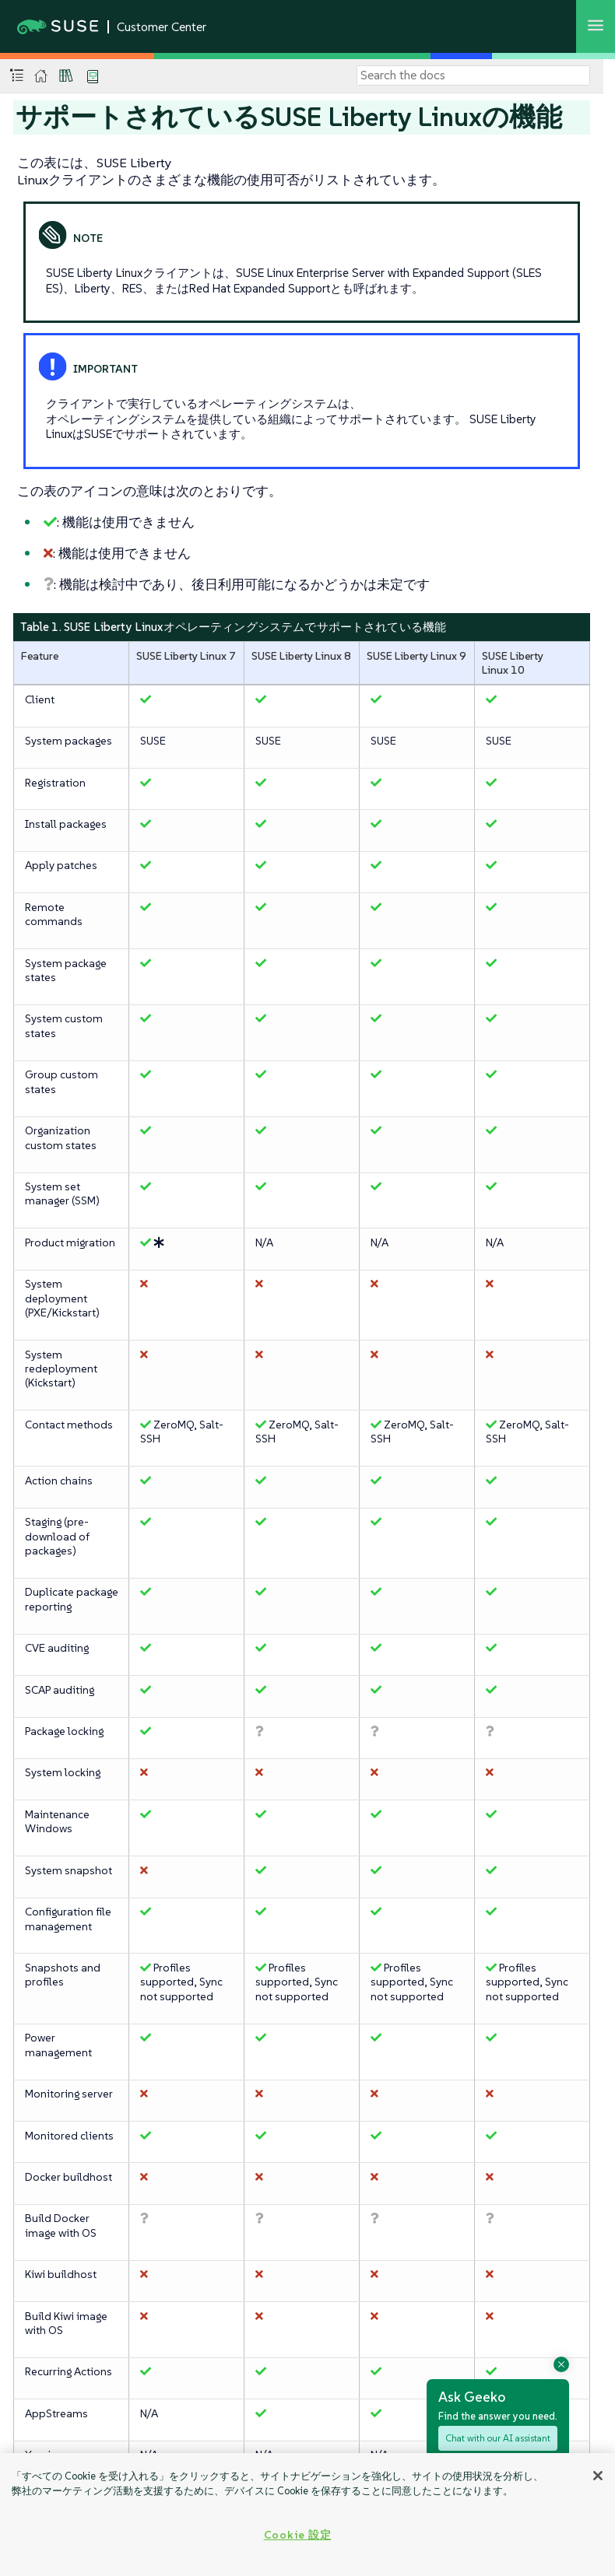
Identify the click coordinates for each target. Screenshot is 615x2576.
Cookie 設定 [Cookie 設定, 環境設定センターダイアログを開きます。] (297, 2535)
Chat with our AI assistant (497, 2438)
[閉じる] (598, 2476)
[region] (307, 2514)
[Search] (473, 75)
